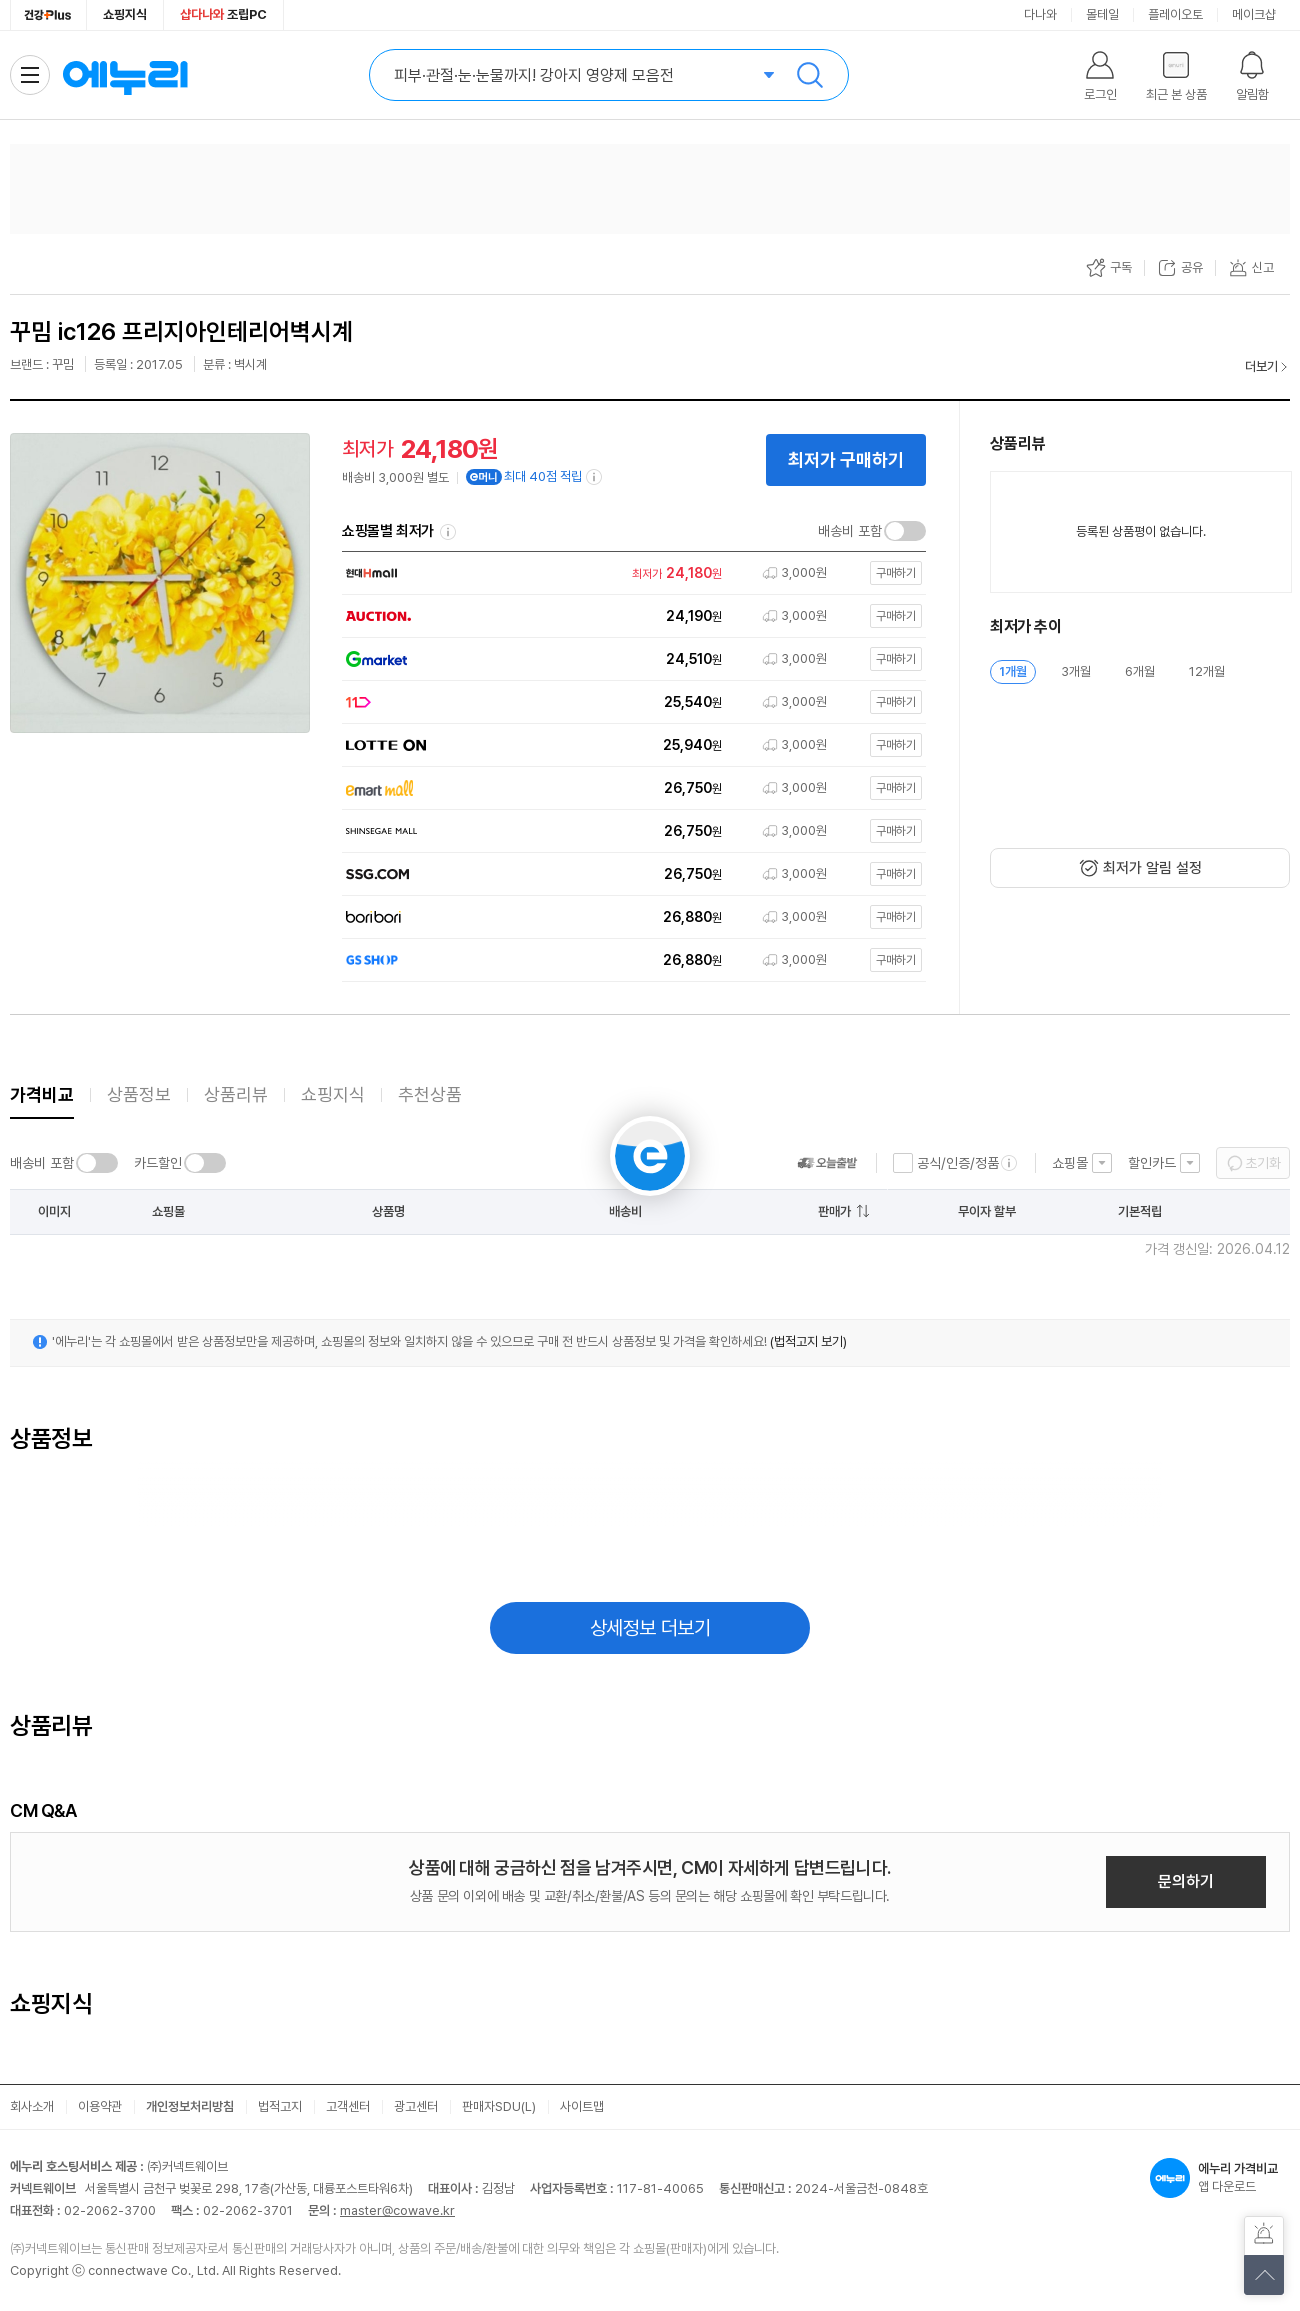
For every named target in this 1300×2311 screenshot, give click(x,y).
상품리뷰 (236, 1094)
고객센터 (348, 2106)
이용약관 (100, 2106)
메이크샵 (1254, 14)
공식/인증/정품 (958, 1163)
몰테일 (1102, 14)
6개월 (1140, 671)
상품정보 (139, 1094)
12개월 (1207, 671)
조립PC (223, 14)
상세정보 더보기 (650, 1628)
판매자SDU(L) (499, 2106)
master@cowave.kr (397, 2210)
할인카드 (1152, 1163)
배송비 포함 (850, 531)
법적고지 (280, 2106)
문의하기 (1186, 1881)
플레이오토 (1175, 14)
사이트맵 (582, 2106)
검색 (810, 75)
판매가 (834, 1211)
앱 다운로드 (1220, 2178)
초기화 (1263, 1163)
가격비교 (42, 1094)
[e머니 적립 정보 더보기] (595, 477)
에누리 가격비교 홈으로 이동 (125, 75)
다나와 (1040, 14)
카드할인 (158, 1163)
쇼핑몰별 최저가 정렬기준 (448, 532)
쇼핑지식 (125, 14)
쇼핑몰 (1070, 1163)
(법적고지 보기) (808, 1341)
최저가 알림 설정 (1152, 868)
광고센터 (416, 2106)
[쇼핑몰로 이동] (629, 573)
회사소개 (32, 2106)
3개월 (1076, 671)
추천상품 (430, 1094)
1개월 (1013, 671)
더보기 (1261, 366)
